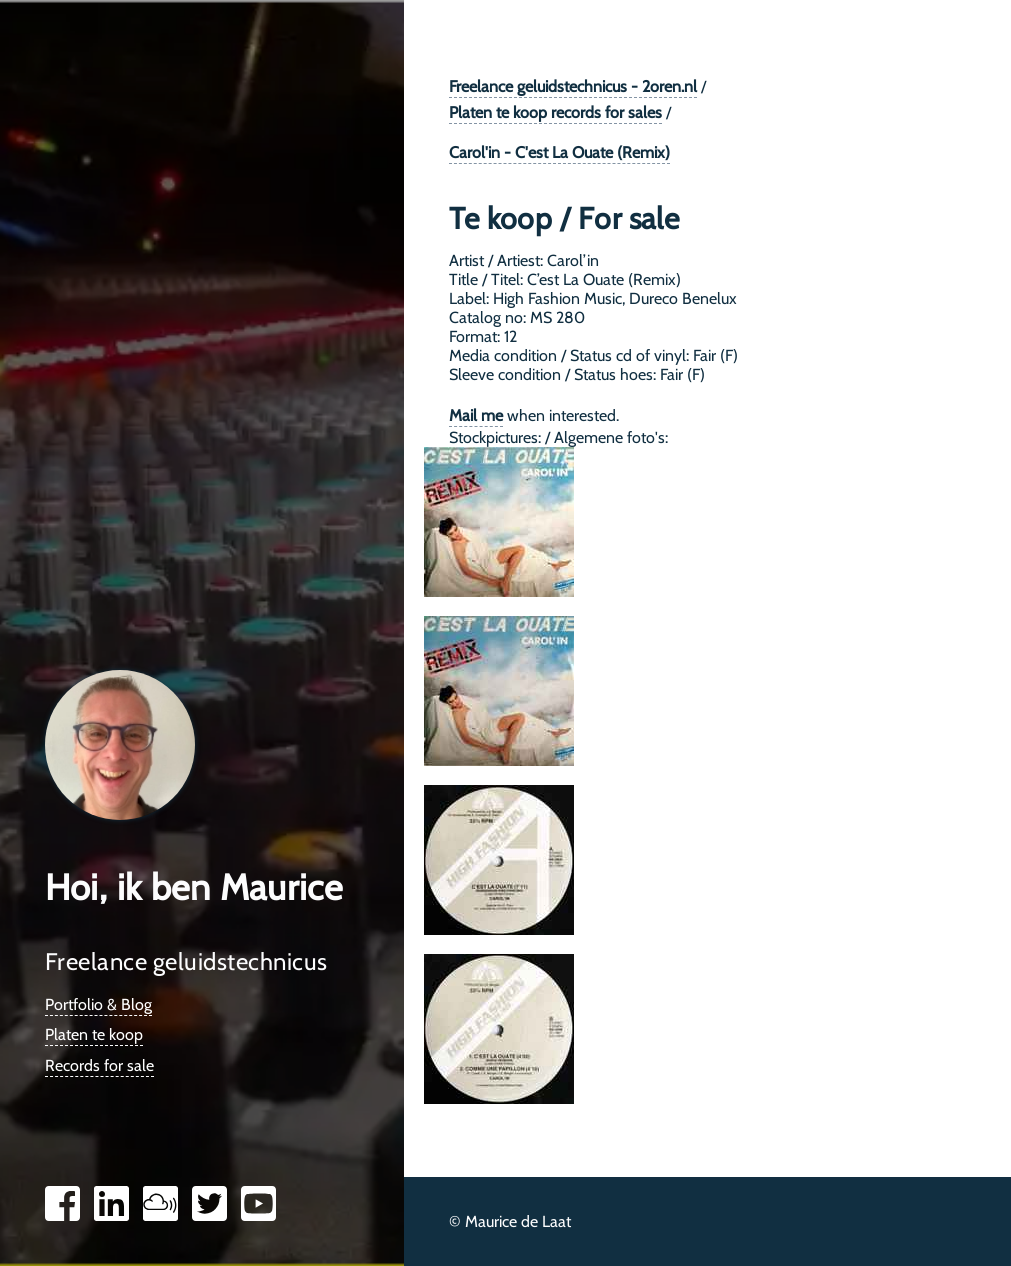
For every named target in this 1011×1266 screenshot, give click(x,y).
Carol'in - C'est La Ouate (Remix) (559, 152)
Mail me (476, 415)
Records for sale (99, 1065)
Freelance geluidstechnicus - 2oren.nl (573, 86)
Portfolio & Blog (98, 1004)
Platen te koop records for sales (555, 112)
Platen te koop (94, 1034)
